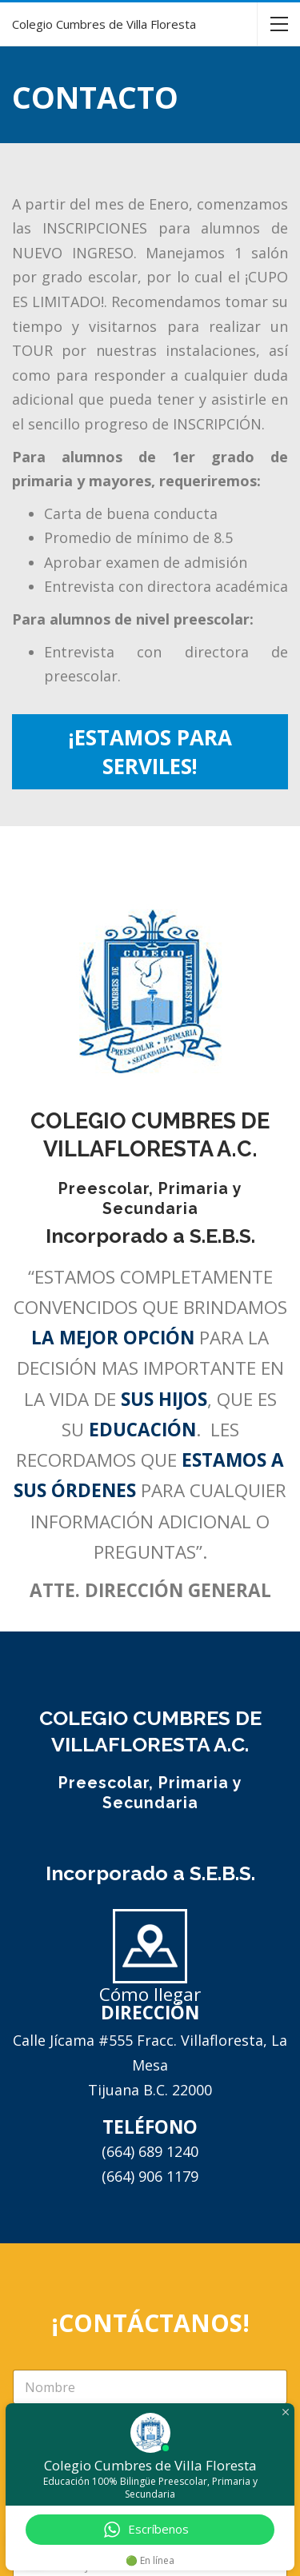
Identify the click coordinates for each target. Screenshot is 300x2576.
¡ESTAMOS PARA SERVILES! (150, 752)
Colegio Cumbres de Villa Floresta (104, 24)
